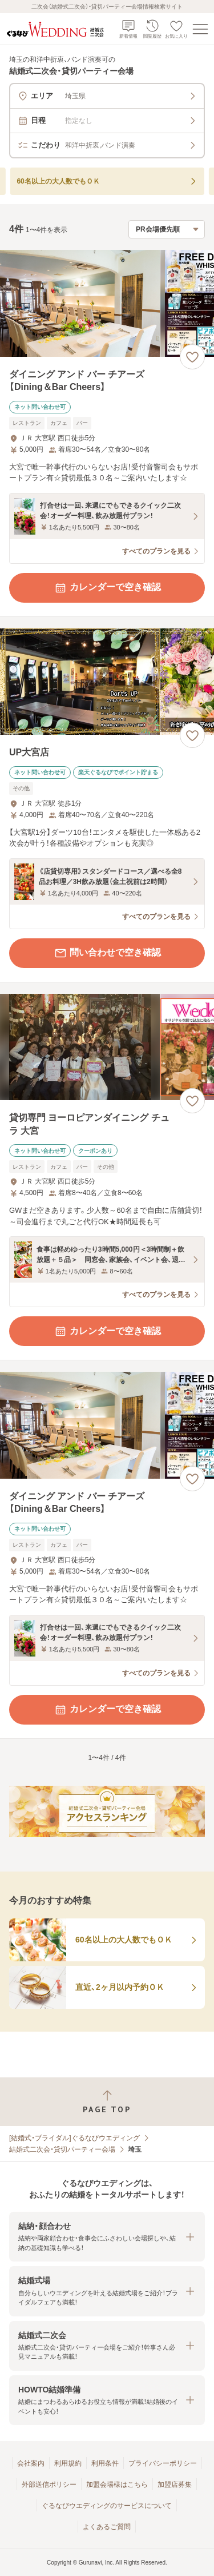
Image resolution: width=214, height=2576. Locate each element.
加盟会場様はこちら (117, 2485)
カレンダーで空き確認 (107, 588)
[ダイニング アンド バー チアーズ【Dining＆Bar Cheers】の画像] (107, 303)
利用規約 (68, 2463)
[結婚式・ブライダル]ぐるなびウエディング (74, 2138)
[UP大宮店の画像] (107, 681)
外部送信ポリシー (49, 2485)
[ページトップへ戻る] (107, 2101)
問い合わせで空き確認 (107, 953)
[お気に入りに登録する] (192, 356)
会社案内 (31, 2463)
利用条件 (105, 2463)
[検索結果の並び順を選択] (166, 229)
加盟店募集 (175, 2485)
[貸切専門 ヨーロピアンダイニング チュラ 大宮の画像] (107, 1047)
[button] (107, 2237)
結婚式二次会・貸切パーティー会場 (62, 2149)
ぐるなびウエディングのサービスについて (107, 2506)
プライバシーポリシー (162, 2463)
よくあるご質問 (107, 2527)
